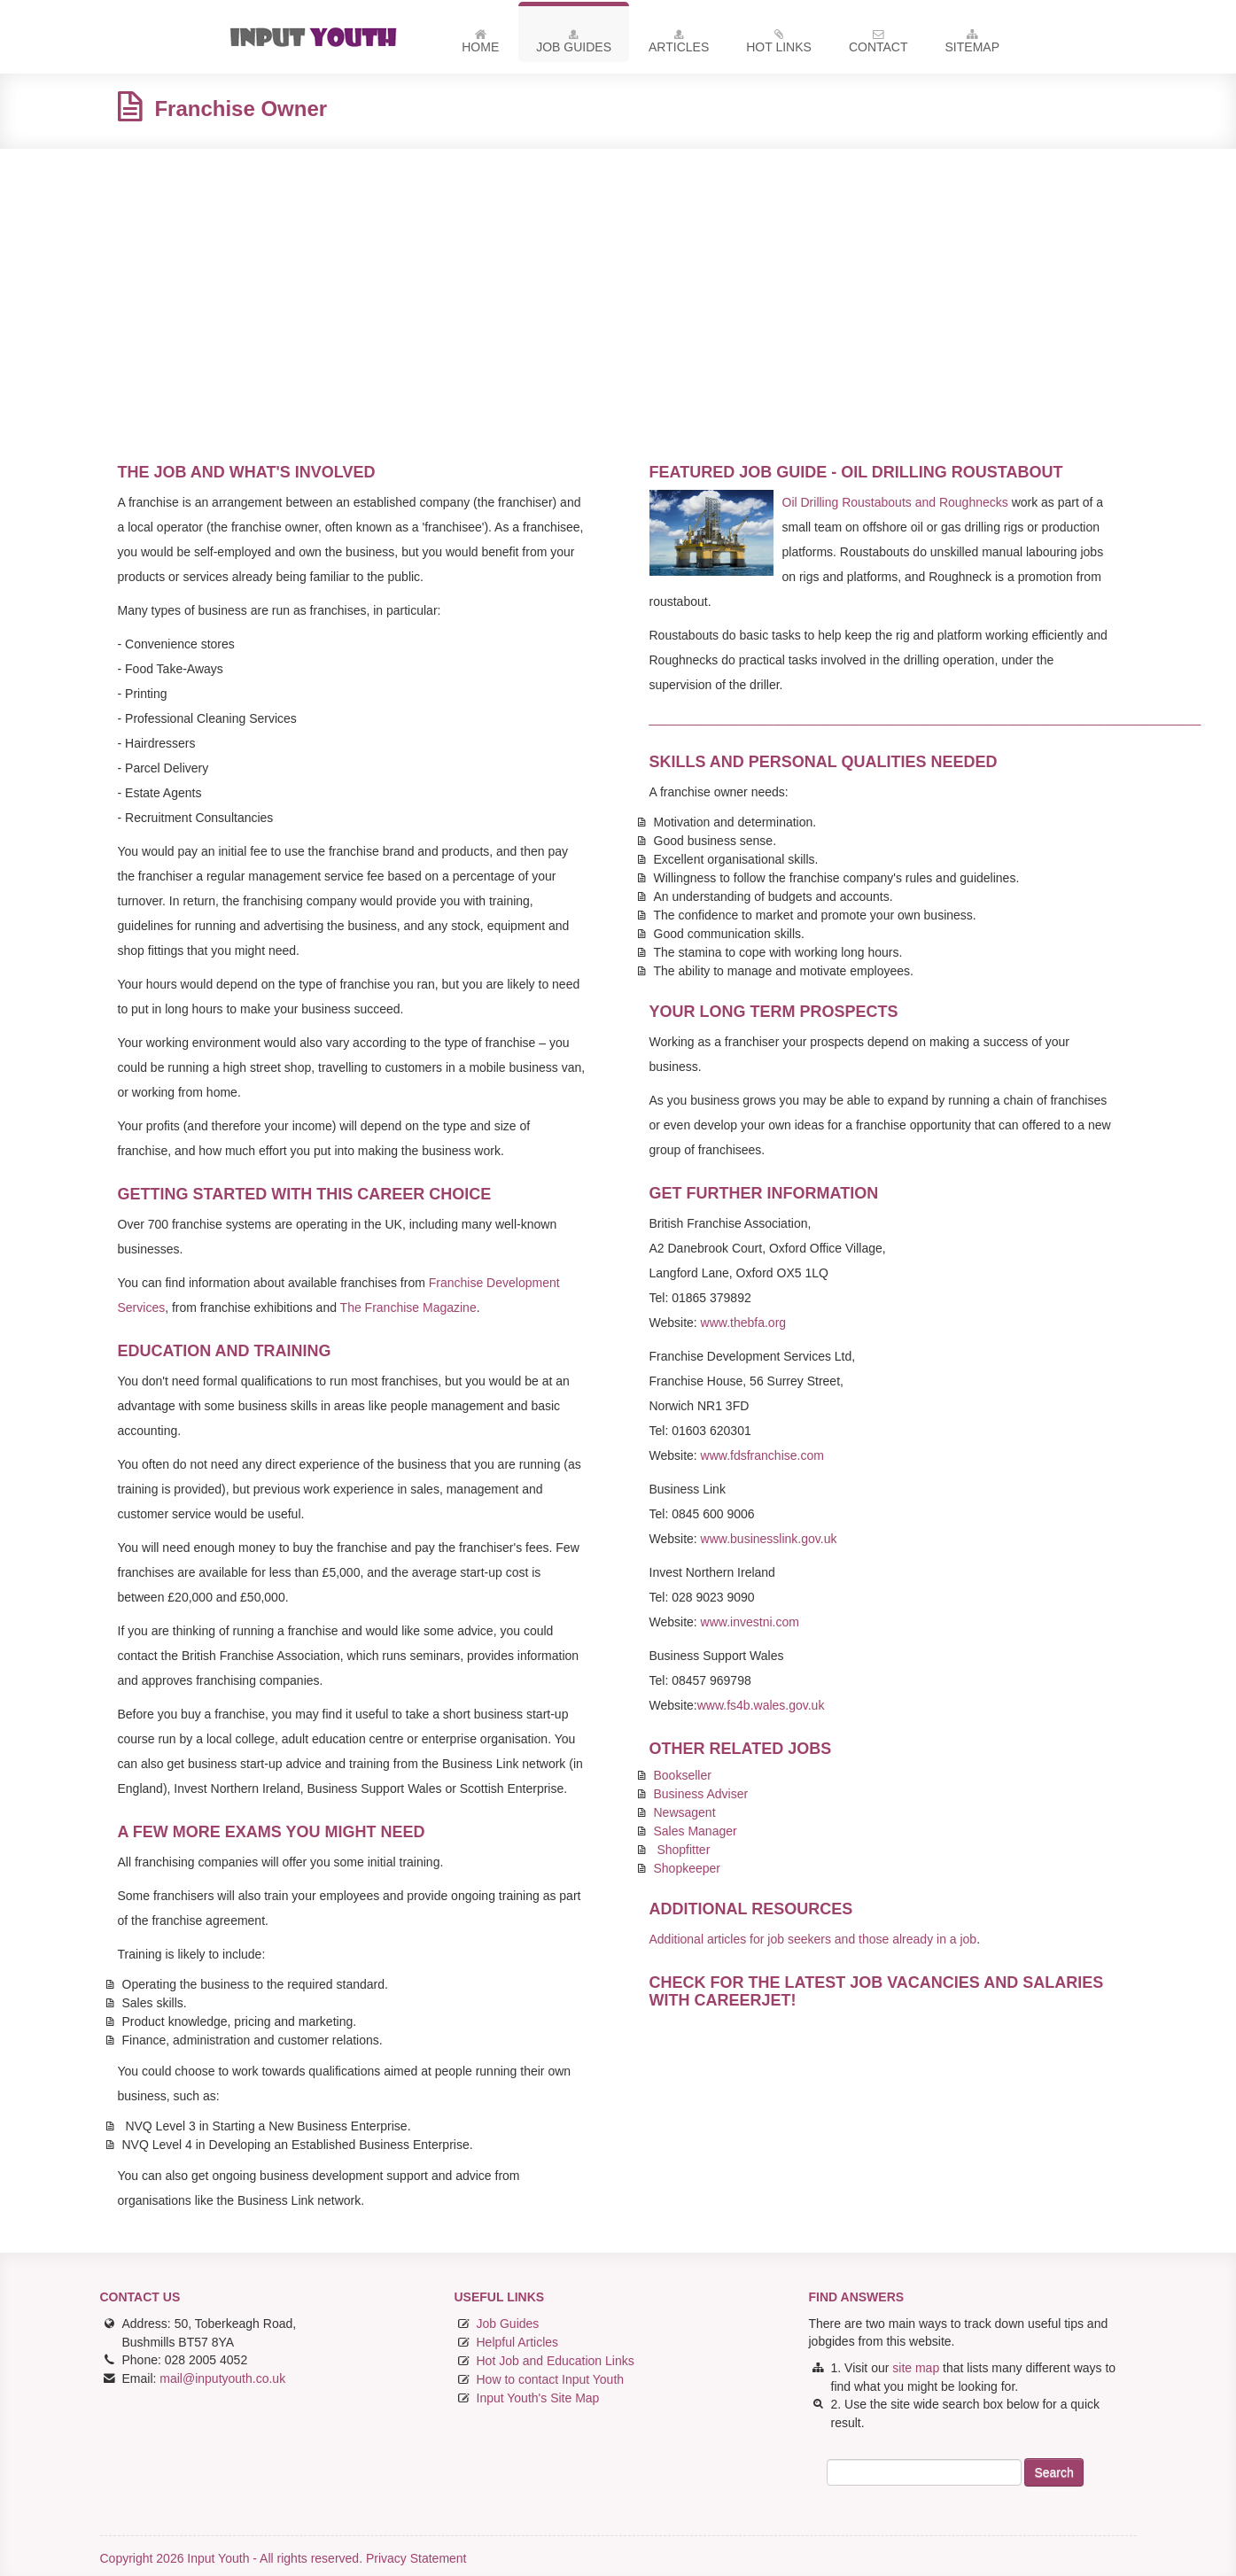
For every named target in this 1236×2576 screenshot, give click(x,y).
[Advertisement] (618, 291)
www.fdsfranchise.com (762, 1455)
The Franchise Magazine (408, 1307)
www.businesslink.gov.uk (769, 1539)
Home (480, 44)
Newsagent (685, 1812)
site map (915, 2368)
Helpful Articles (518, 2342)
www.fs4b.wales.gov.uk (761, 1705)
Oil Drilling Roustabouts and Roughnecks (895, 502)
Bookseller (682, 1775)
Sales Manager (695, 1831)
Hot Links (779, 44)
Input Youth (320, 37)
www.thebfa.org (744, 1322)
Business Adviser (701, 1794)
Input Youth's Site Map (538, 2398)
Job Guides (573, 44)
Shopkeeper (687, 1868)
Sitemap (972, 44)
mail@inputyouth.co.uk (222, 2378)
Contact (878, 44)
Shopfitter (683, 1850)
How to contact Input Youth (551, 2379)
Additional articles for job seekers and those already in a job (813, 1939)
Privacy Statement (416, 2558)
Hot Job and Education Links (555, 2361)
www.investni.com (750, 1622)
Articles (679, 44)
